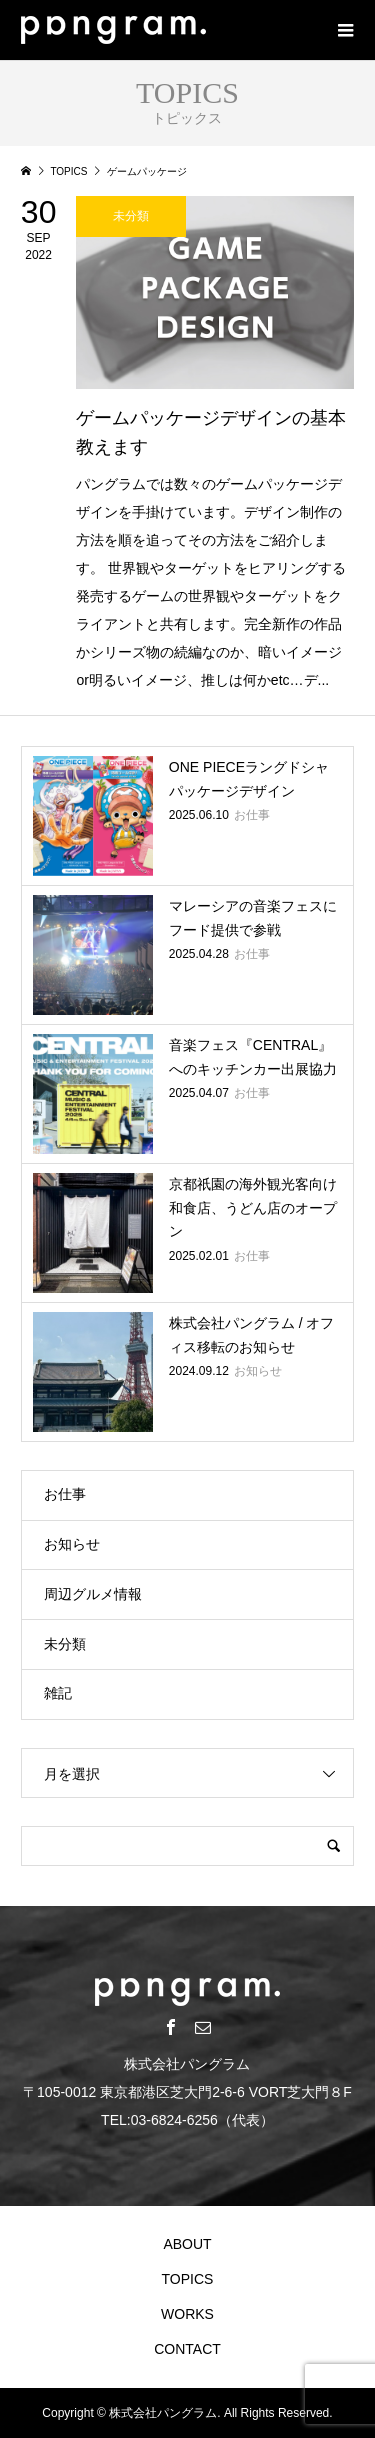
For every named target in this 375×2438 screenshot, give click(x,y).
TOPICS (188, 2279)
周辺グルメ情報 (93, 1594)
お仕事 (65, 1494)
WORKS (187, 2314)
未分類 (65, 1644)
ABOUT (187, 2244)
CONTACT (187, 2349)
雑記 (58, 1693)
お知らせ (72, 1544)
